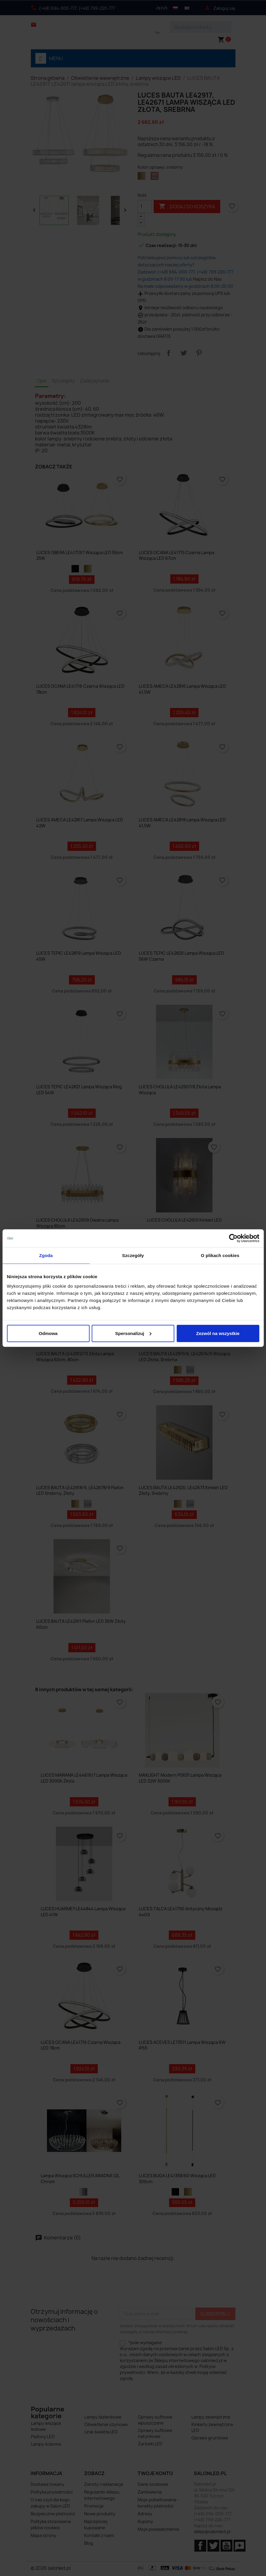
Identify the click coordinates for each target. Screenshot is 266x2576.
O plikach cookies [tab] (220, 1255)
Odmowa (48, 1333)
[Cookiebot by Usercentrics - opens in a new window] (233, 1238)
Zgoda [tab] (46, 1255)
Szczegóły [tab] (133, 1255)
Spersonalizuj (133, 1333)
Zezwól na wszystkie (218, 1333)
